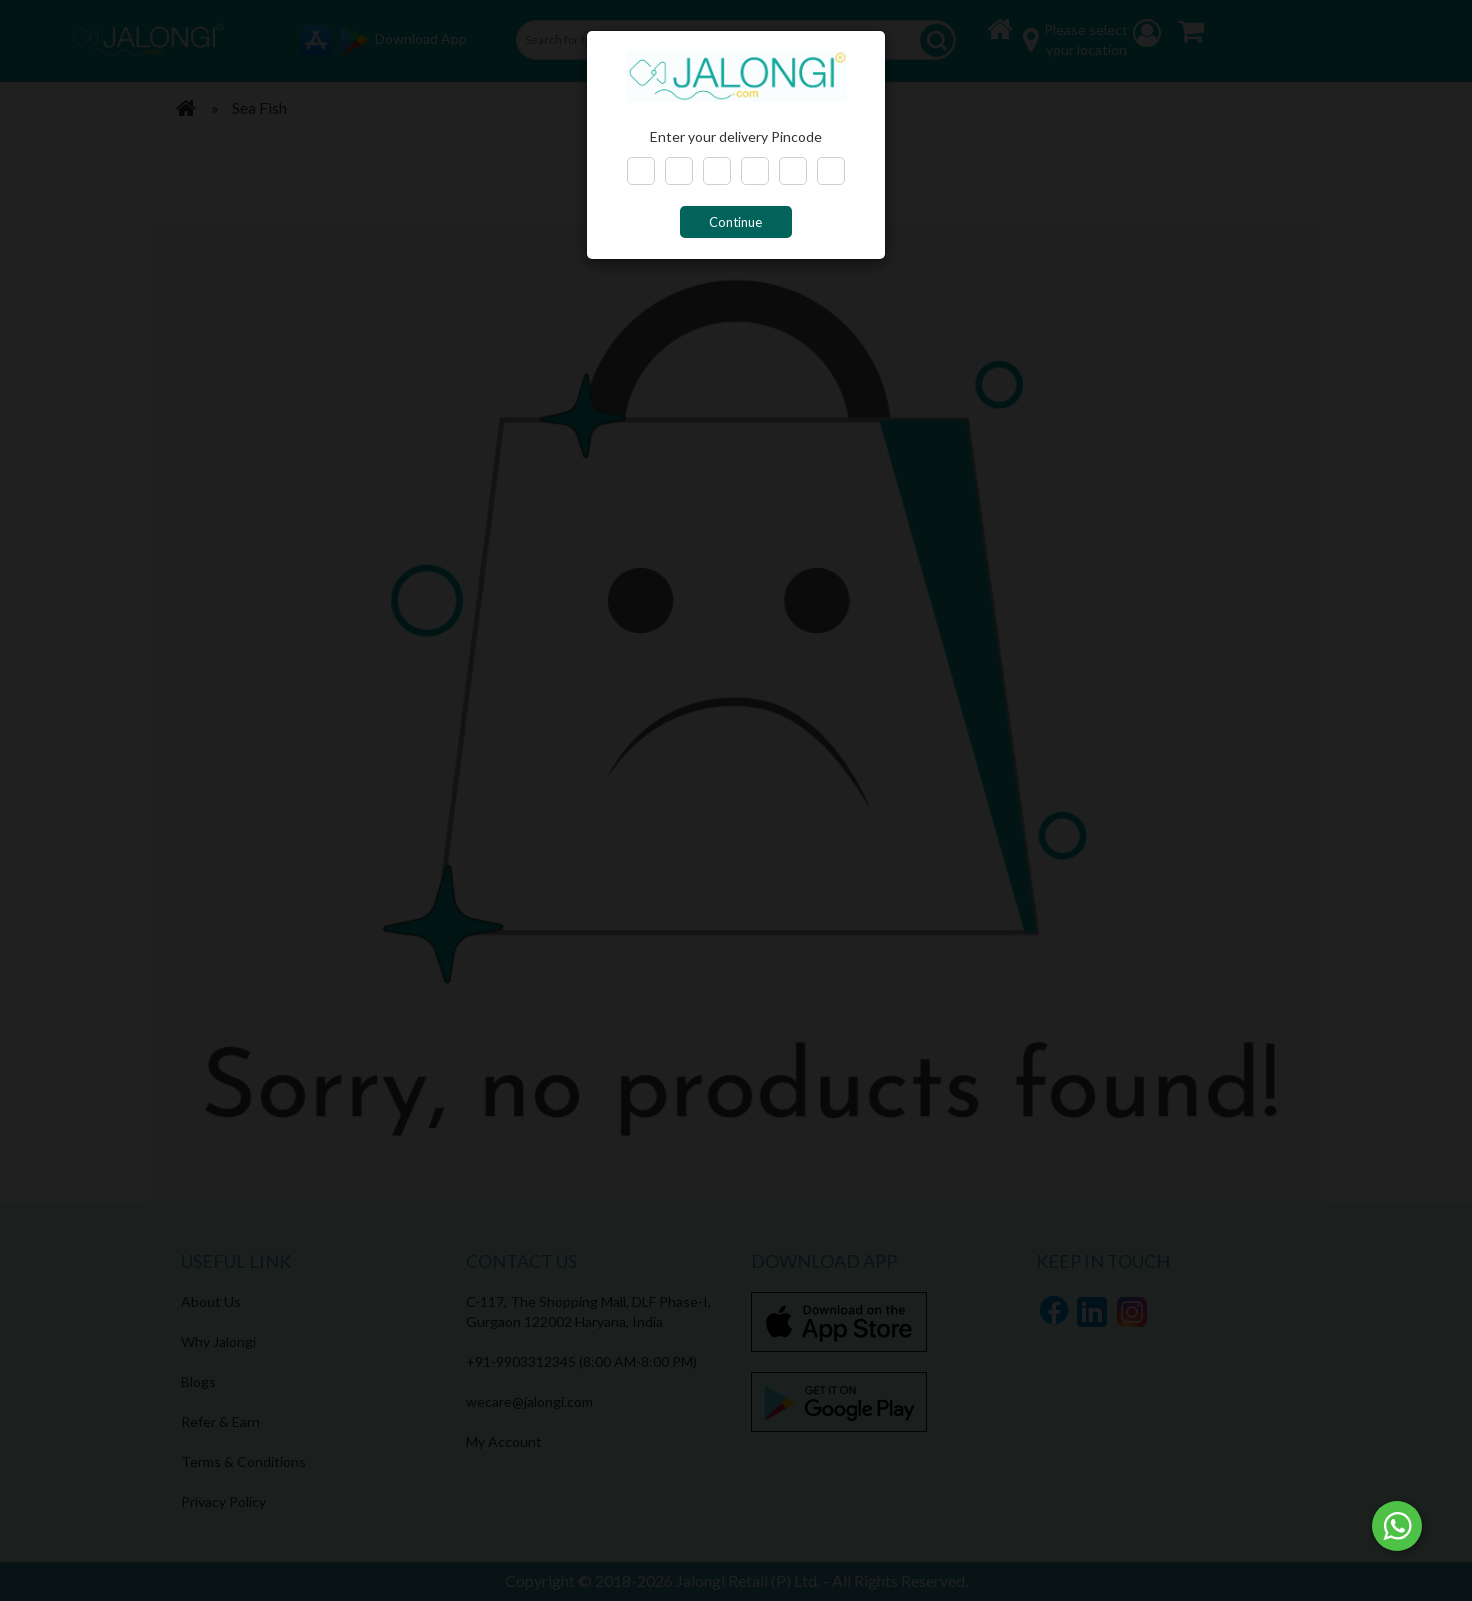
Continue (735, 222)
